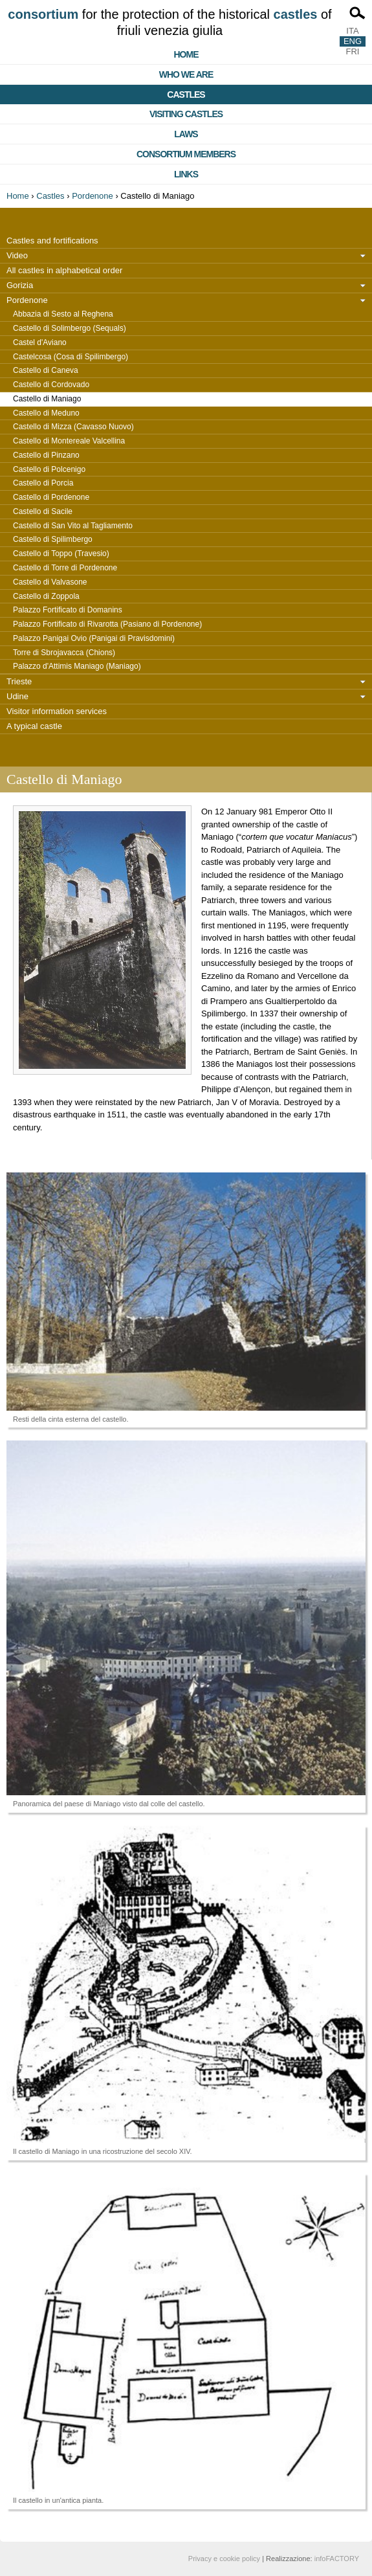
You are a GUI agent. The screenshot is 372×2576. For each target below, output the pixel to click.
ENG (353, 41)
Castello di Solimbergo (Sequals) (69, 328)
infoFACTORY (336, 2558)
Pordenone (92, 196)
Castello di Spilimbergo (53, 539)
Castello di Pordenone (51, 497)
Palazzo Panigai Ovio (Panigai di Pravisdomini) (94, 638)
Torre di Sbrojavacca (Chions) (64, 652)
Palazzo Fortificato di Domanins (67, 609)
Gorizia (19, 285)
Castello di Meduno (46, 413)
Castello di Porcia (43, 482)
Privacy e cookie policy (224, 2558)
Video (17, 255)
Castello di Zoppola (46, 596)
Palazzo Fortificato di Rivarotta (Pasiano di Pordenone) (107, 624)
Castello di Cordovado (51, 384)
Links (186, 174)
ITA (352, 31)
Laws (185, 134)
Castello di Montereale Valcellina (69, 440)
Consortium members (186, 154)
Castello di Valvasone (50, 582)
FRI (353, 51)
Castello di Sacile (42, 511)
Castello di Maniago (47, 398)
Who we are (186, 74)
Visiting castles (186, 114)
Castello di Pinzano (46, 455)
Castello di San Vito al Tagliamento (73, 525)
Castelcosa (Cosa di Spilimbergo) (70, 356)
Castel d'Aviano (40, 342)
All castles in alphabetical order (64, 270)
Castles (185, 94)
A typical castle (34, 726)
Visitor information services (56, 711)
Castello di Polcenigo (49, 469)
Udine (17, 696)
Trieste (19, 681)
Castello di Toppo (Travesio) (61, 553)
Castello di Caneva (45, 370)
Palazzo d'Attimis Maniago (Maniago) (77, 666)
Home (186, 54)
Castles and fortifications (52, 240)
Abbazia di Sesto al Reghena (63, 314)
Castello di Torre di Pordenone (65, 567)
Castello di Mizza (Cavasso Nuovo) (73, 426)
